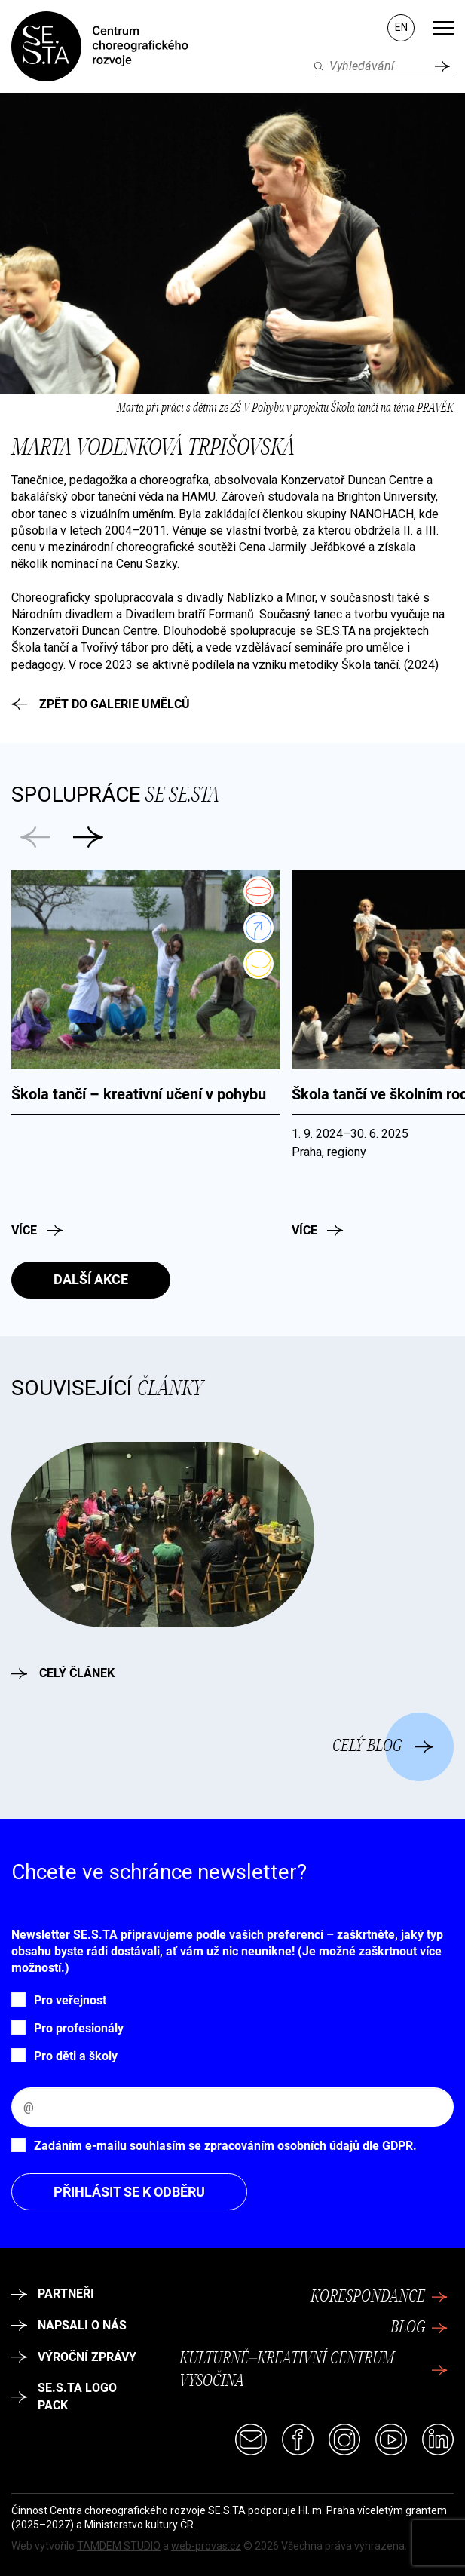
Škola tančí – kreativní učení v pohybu (138, 1094)
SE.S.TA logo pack (64, 2396)
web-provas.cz (206, 2546)
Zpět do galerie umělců (100, 704)
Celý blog (382, 1746)
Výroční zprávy (73, 2357)
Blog (419, 2328)
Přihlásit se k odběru (129, 2192)
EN (401, 27)
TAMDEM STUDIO (119, 2546)
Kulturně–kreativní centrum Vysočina (313, 2371)
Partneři (52, 2293)
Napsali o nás (69, 2325)
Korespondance (379, 2297)
